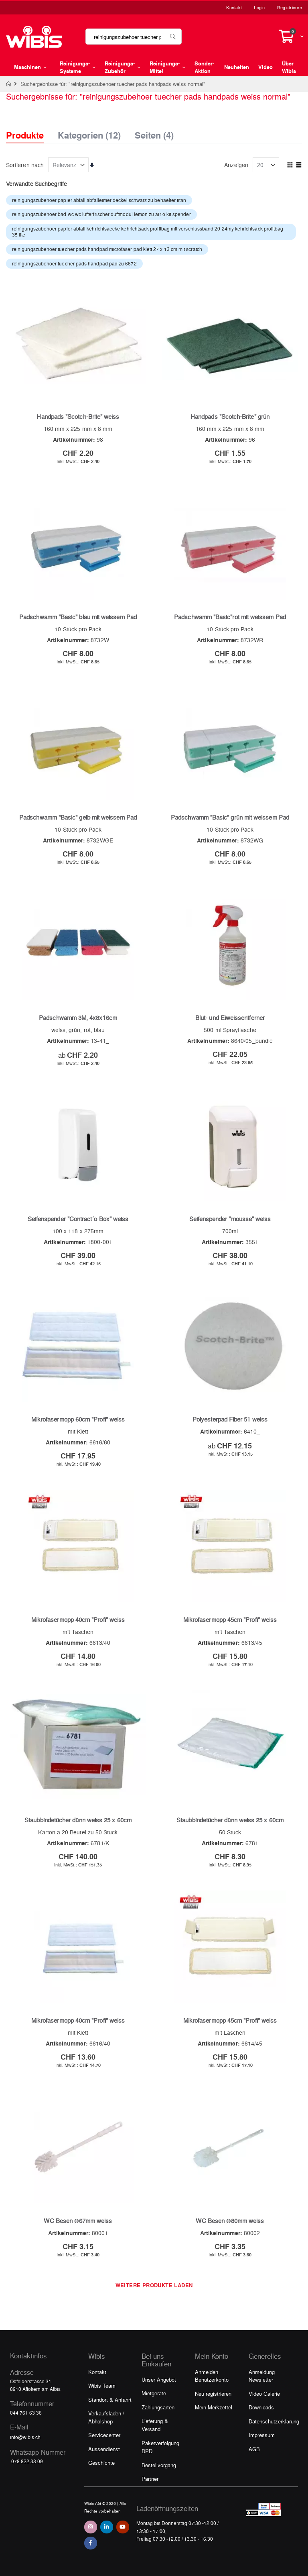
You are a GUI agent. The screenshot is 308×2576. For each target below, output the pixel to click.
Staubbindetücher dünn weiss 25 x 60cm (78, 1819)
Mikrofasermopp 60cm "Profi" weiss (78, 1419)
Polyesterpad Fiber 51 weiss (229, 1419)
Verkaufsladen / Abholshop (106, 2417)
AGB (254, 2449)
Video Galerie (264, 2393)
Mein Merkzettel (213, 2407)
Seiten (154, 133)
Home (9, 84)
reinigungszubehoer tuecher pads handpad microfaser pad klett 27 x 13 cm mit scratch (107, 249)
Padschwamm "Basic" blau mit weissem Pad (78, 616)
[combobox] (133, 37)
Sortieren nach (25, 165)
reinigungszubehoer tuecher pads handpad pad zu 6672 (74, 263)
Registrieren (289, 7)
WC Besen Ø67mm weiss (78, 2220)
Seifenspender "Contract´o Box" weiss (78, 1218)
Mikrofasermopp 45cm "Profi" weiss (230, 1619)
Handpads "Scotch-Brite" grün (230, 416)
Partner (150, 2478)
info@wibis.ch (25, 2437)
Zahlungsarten (158, 2407)
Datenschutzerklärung (274, 2421)
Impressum (262, 2435)
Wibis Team (102, 2385)
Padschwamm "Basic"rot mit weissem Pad (230, 616)
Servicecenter (104, 2435)
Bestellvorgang (159, 2465)
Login (259, 7)
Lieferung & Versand (155, 2425)
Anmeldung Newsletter (262, 2376)
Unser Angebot (159, 2379)
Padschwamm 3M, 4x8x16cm (78, 1017)
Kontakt (234, 7)
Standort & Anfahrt (110, 2399)
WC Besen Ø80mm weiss (230, 2220)
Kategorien (89, 133)
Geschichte (101, 2462)
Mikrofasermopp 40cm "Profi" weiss (78, 1619)
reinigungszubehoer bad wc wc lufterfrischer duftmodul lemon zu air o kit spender (101, 214)
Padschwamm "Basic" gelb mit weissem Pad (78, 817)
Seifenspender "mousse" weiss (230, 1218)
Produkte (25, 135)
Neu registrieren (213, 2393)
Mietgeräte (154, 2393)
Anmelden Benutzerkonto (212, 2376)
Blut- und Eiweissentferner (230, 1017)
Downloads (261, 2407)
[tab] (31, 128)
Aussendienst (104, 2449)
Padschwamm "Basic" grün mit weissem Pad (230, 817)
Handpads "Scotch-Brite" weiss (77, 416)
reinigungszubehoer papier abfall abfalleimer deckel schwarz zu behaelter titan (99, 200)
